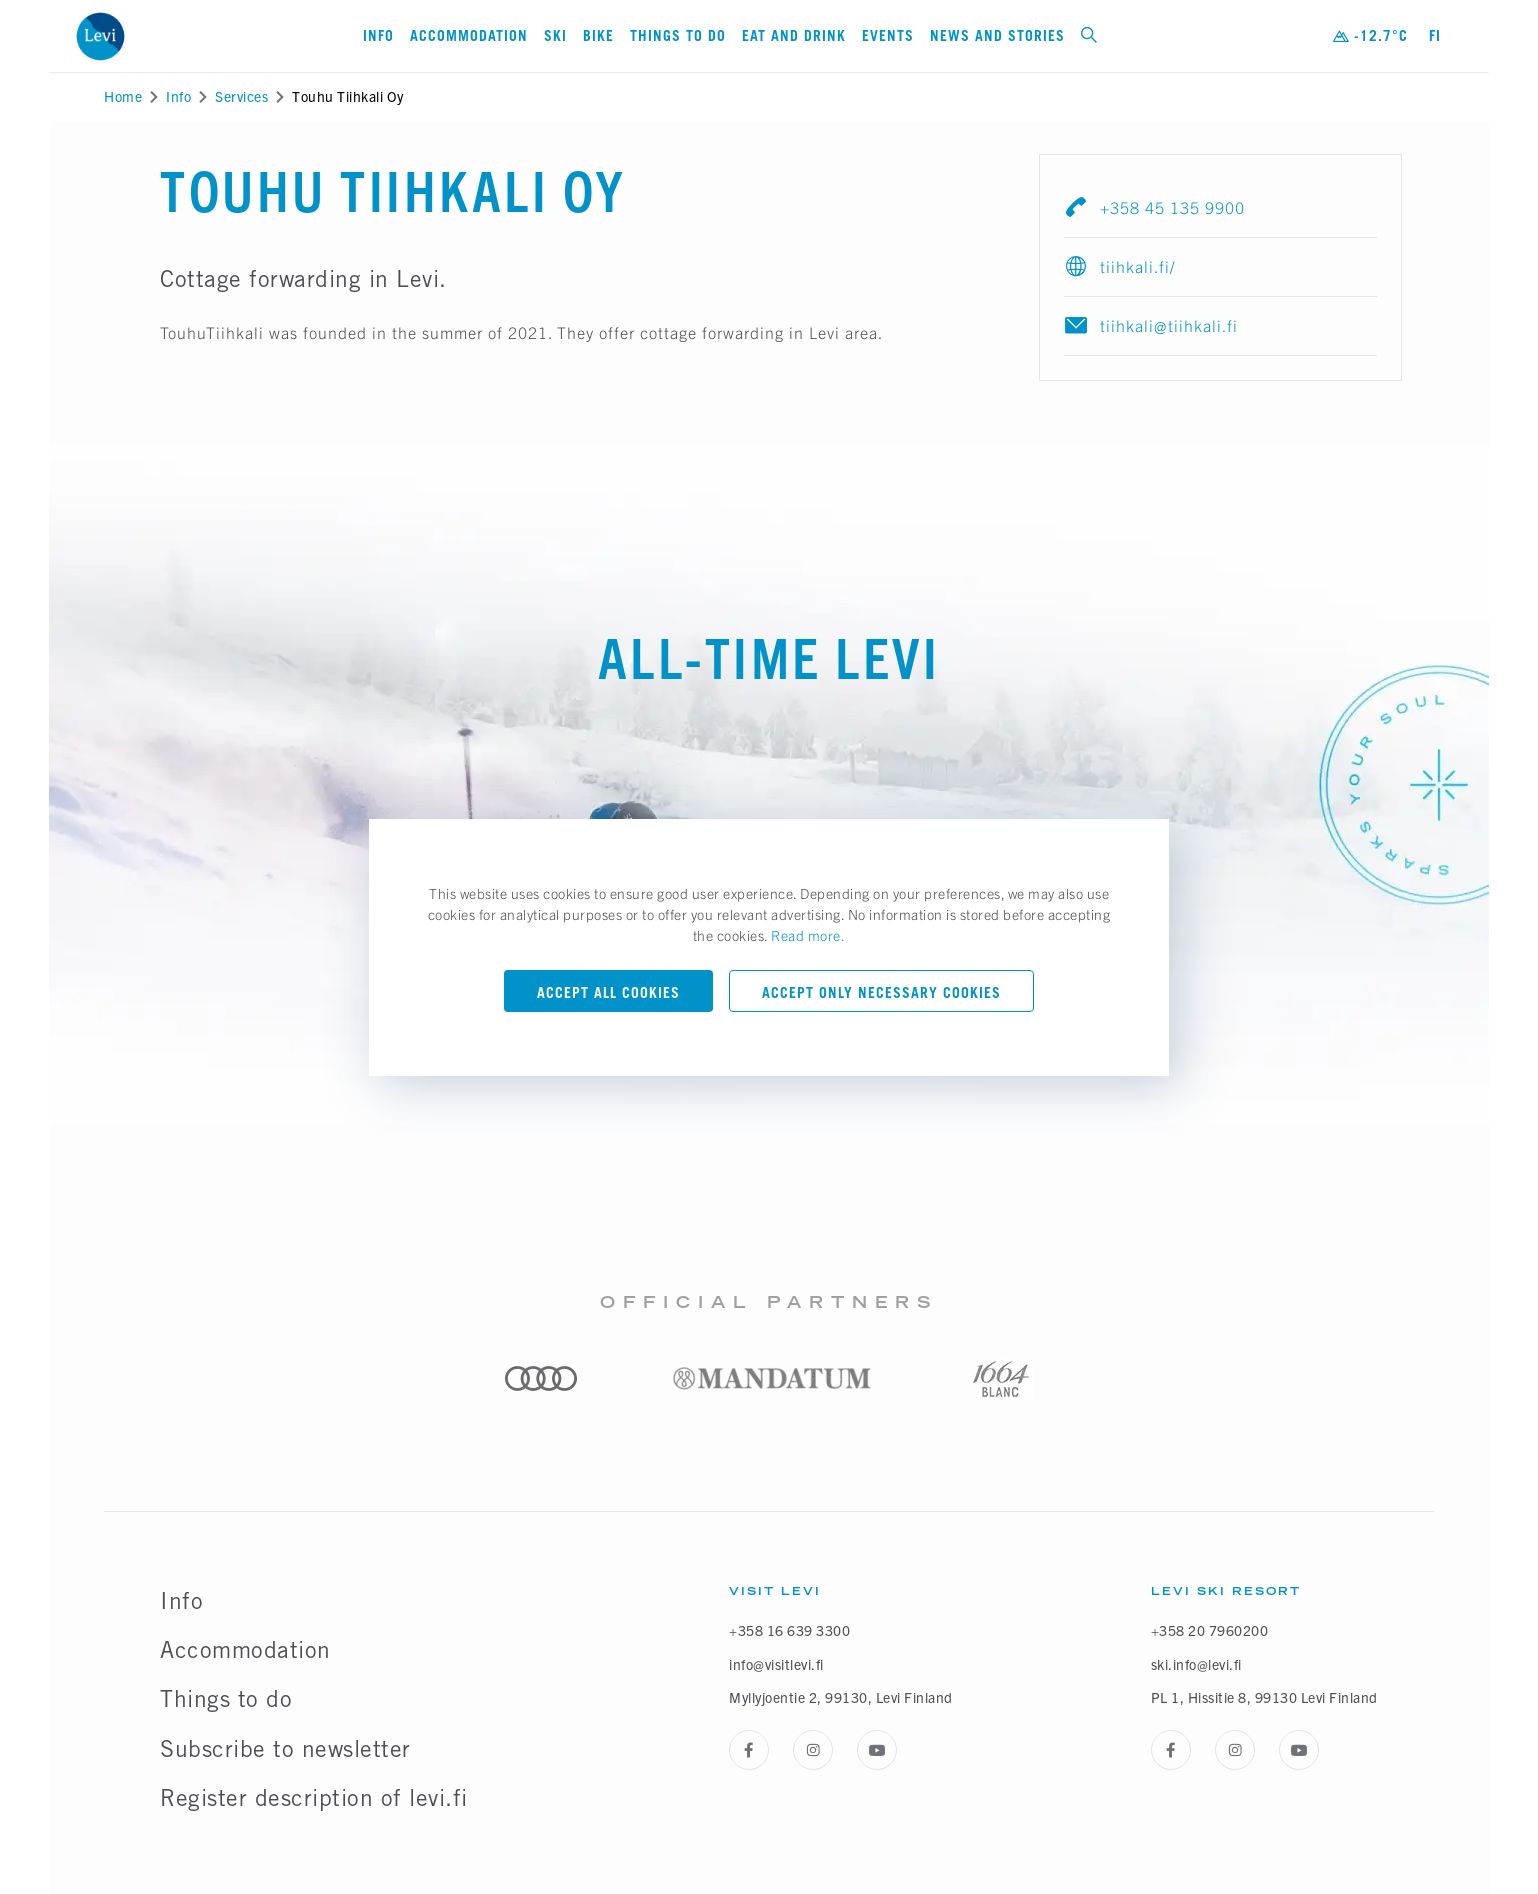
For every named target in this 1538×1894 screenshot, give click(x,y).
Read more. (808, 935)
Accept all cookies (608, 992)
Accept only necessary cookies (881, 992)
